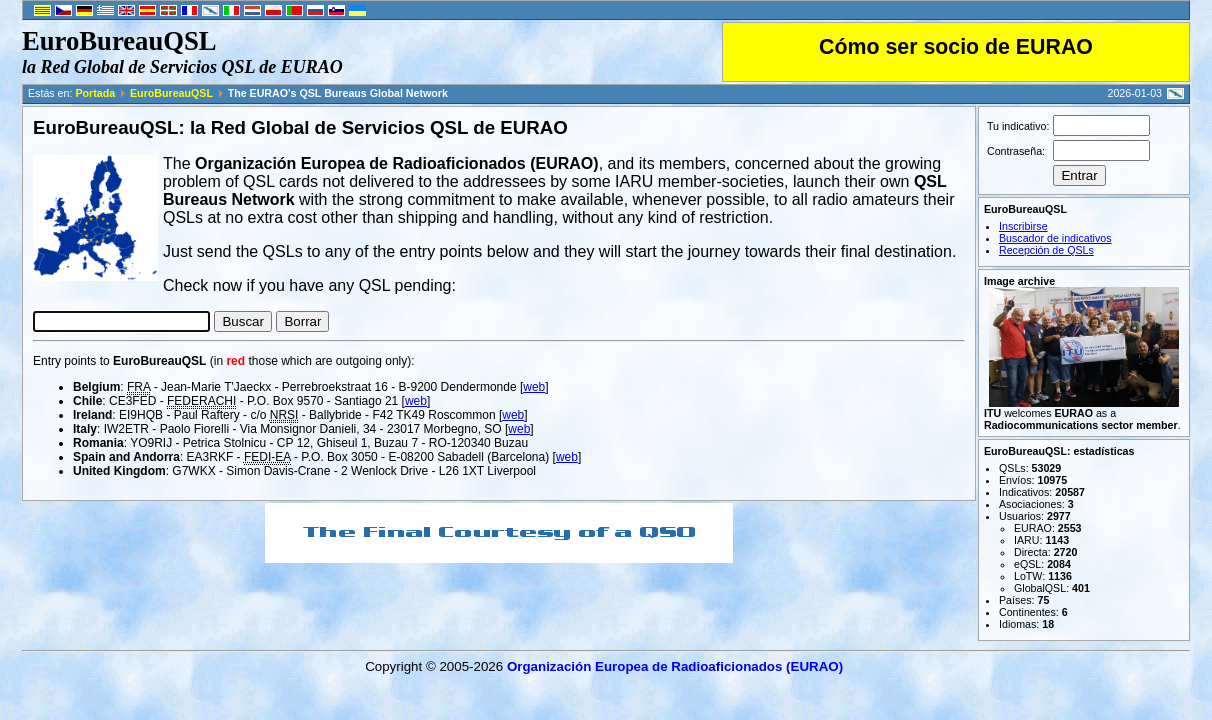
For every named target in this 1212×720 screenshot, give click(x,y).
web (534, 387)
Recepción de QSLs (1046, 250)
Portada (95, 93)
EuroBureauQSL (171, 93)
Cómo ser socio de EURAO (956, 47)
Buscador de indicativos (1055, 238)
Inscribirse (1023, 226)
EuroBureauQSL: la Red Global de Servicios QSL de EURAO (300, 127)
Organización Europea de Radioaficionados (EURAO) (675, 666)
